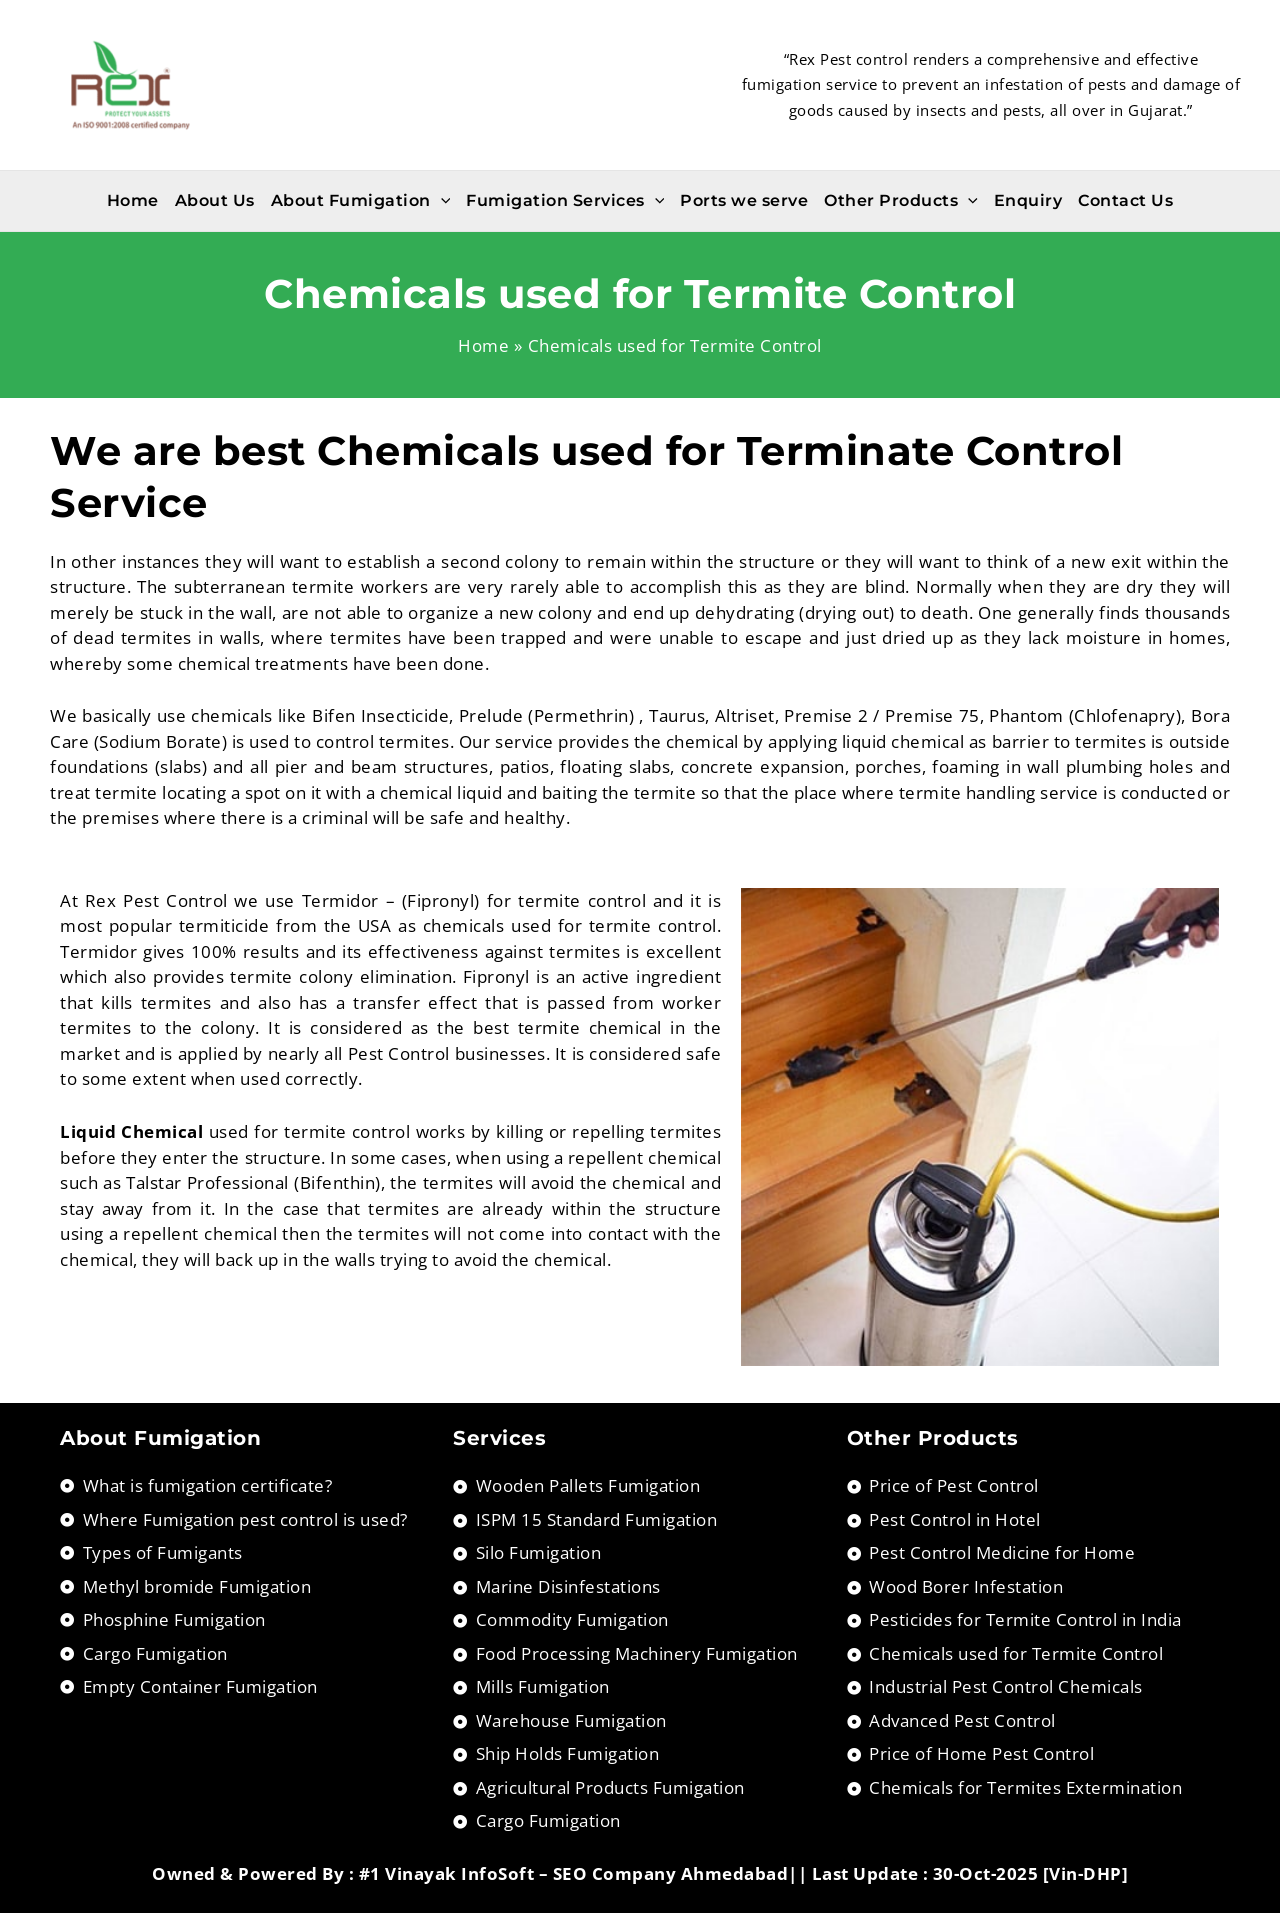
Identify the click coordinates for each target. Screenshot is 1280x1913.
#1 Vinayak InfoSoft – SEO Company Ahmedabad (574, 1873)
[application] (441, 201)
